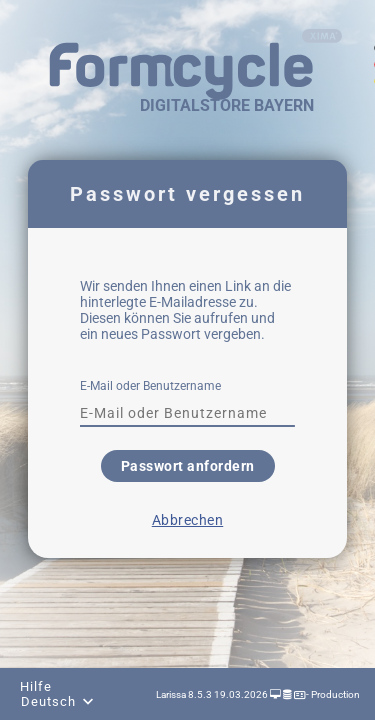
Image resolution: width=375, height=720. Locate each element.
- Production (332, 694)
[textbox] (187, 413)
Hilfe (36, 686)
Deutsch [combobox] (48, 701)
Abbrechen (188, 520)
